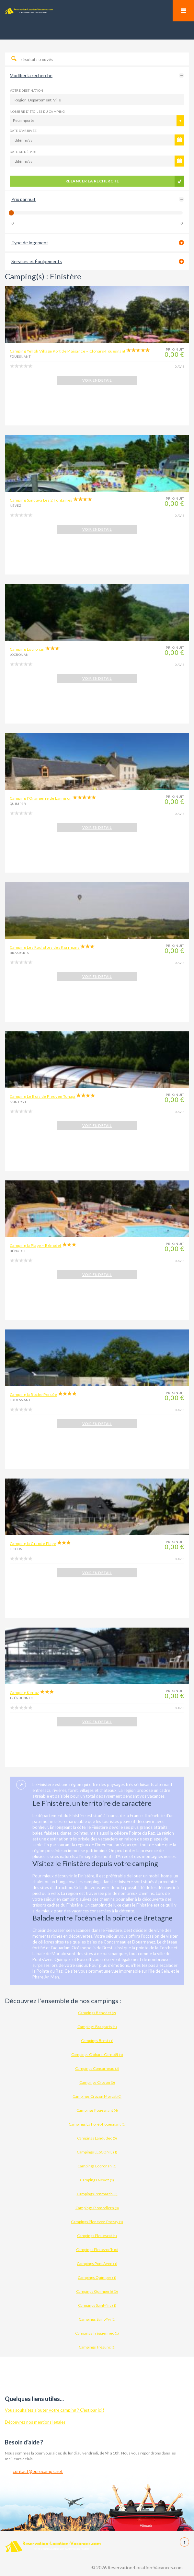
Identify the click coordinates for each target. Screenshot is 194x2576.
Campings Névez (97, 2179)
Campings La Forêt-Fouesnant (97, 2124)
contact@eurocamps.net (38, 2471)
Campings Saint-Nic (97, 2305)
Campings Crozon (97, 2082)
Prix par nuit (23, 199)
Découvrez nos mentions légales (35, 2422)
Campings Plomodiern (97, 2207)
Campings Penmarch (97, 2193)
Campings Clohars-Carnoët (97, 2054)
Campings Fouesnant (97, 2110)
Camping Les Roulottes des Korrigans (45, 947)
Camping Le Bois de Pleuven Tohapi (42, 1096)
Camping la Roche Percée (33, 1394)
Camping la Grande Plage (33, 1543)
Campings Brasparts (97, 2026)
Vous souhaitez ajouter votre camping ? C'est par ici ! (54, 2410)
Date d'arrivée (23, 131)
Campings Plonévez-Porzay (97, 2221)
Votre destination (26, 90)
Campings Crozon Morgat (97, 2096)
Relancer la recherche (92, 181)
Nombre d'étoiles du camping (37, 111)
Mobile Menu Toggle (183, 10)
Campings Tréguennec (97, 2333)
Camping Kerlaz (24, 1692)
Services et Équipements (36, 261)
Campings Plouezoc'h (97, 2249)
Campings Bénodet (97, 2012)
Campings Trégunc (97, 2347)
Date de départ (23, 152)
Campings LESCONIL (97, 2152)
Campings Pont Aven (97, 2263)
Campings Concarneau (97, 2068)
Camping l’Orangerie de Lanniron (41, 798)
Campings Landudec (97, 2138)
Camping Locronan (27, 649)
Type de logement (29, 242)
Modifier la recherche (31, 75)
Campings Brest (97, 2040)
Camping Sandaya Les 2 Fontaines (41, 500)
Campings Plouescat (97, 2235)
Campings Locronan (97, 2166)
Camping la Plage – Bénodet (35, 1245)
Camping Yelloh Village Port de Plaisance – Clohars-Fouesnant (68, 351)
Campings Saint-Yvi (97, 2319)
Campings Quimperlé (97, 2291)
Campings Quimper (97, 2277)
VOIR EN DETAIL (97, 380)
